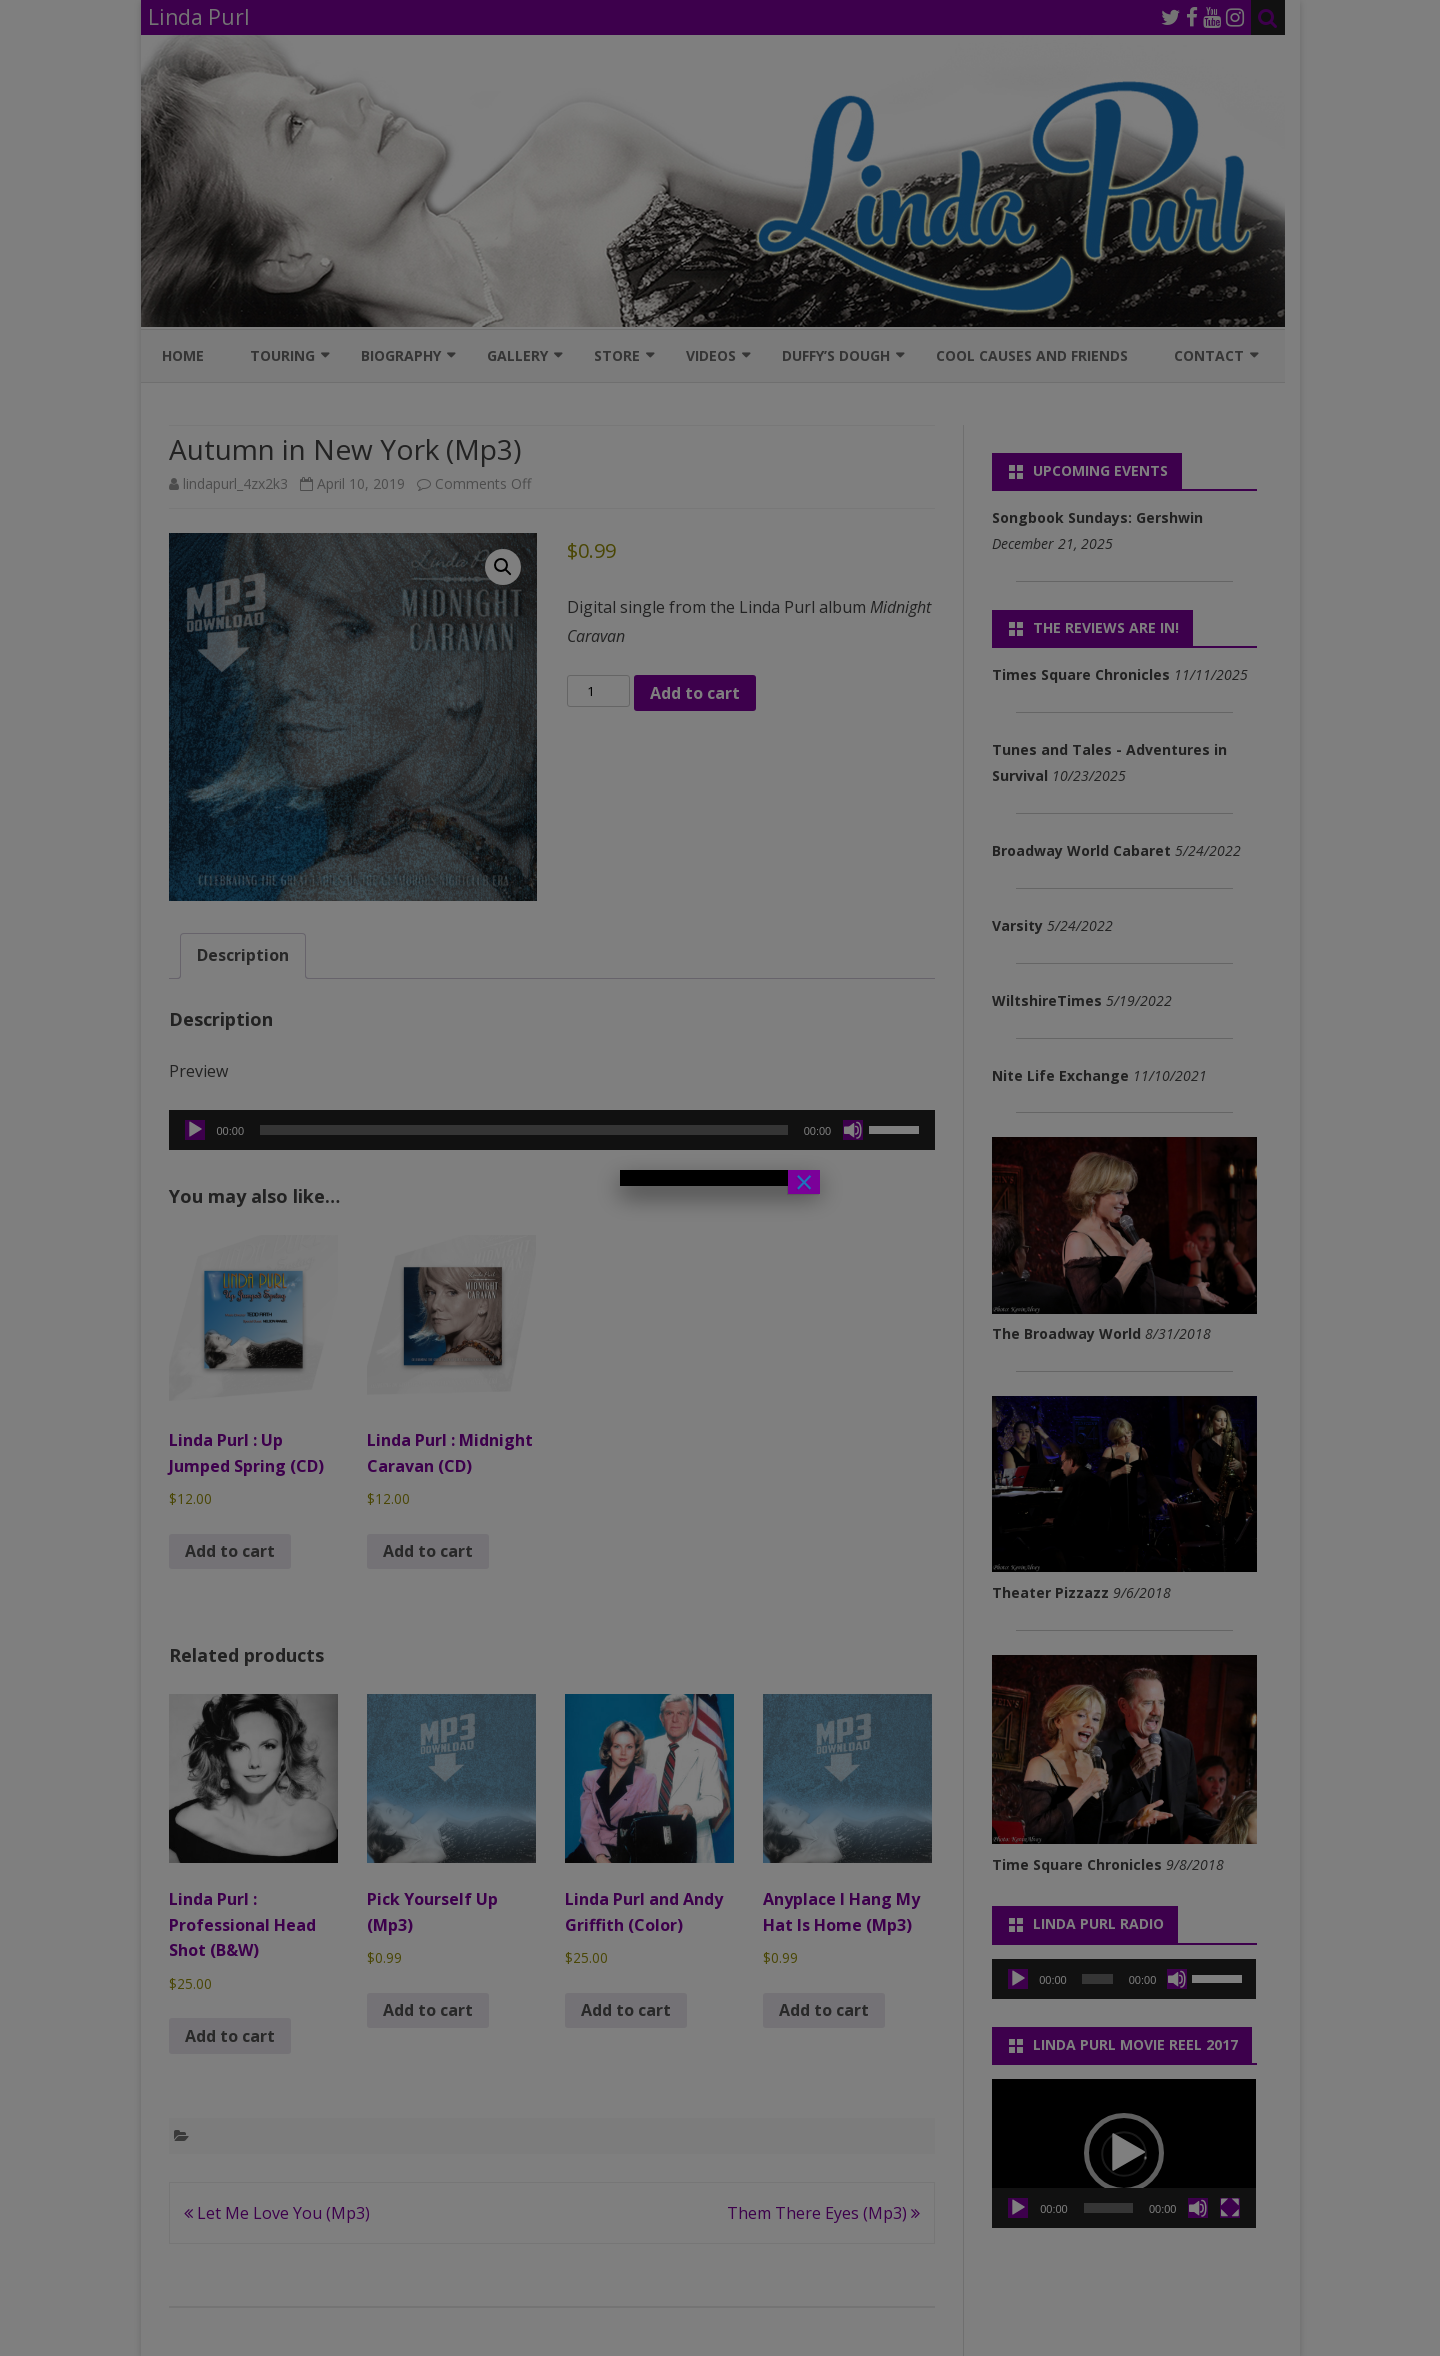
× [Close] (804, 1182)
